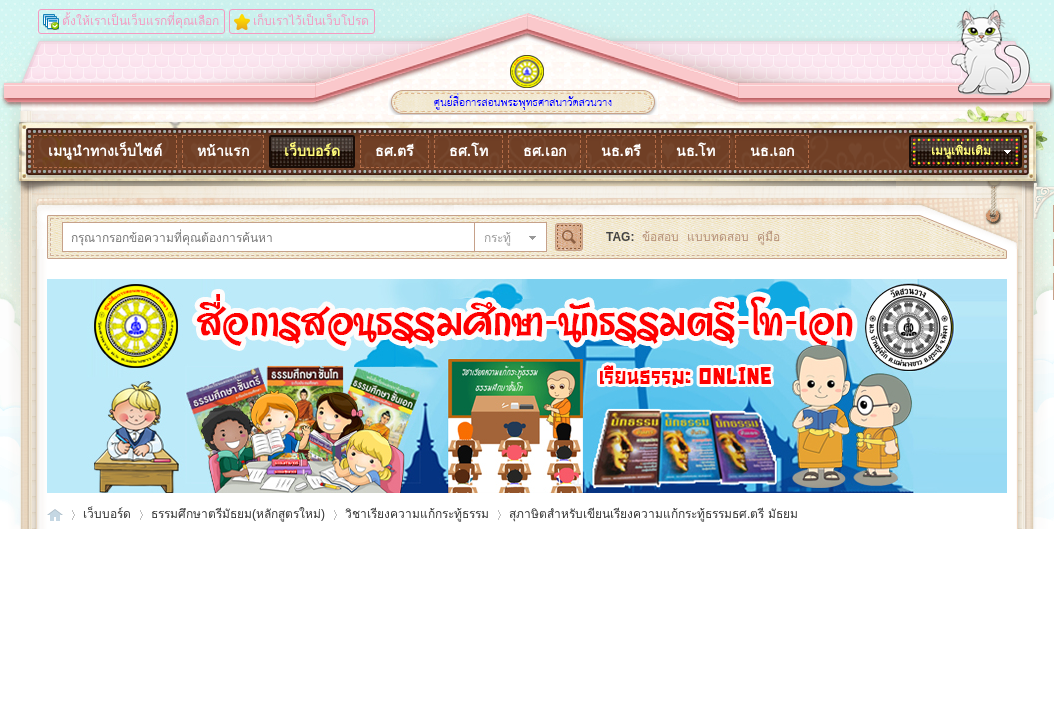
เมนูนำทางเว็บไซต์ (105, 151)
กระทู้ (497, 238)
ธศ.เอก (544, 151)
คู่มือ (768, 237)
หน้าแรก (223, 151)
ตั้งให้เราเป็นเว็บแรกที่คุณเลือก (140, 21)
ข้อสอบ (660, 237)
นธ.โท (696, 151)
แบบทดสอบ (718, 237)
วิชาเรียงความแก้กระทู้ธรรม (417, 514)
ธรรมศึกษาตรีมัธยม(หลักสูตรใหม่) (238, 514)
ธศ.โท (468, 151)
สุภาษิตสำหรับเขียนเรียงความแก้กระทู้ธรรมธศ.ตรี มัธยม (653, 514)
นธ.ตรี (621, 151)
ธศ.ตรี (394, 151)
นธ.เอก (772, 151)
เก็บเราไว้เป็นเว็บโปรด (311, 21)
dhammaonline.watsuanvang (55, 514)
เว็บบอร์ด (312, 151)
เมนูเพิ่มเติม (961, 151)
